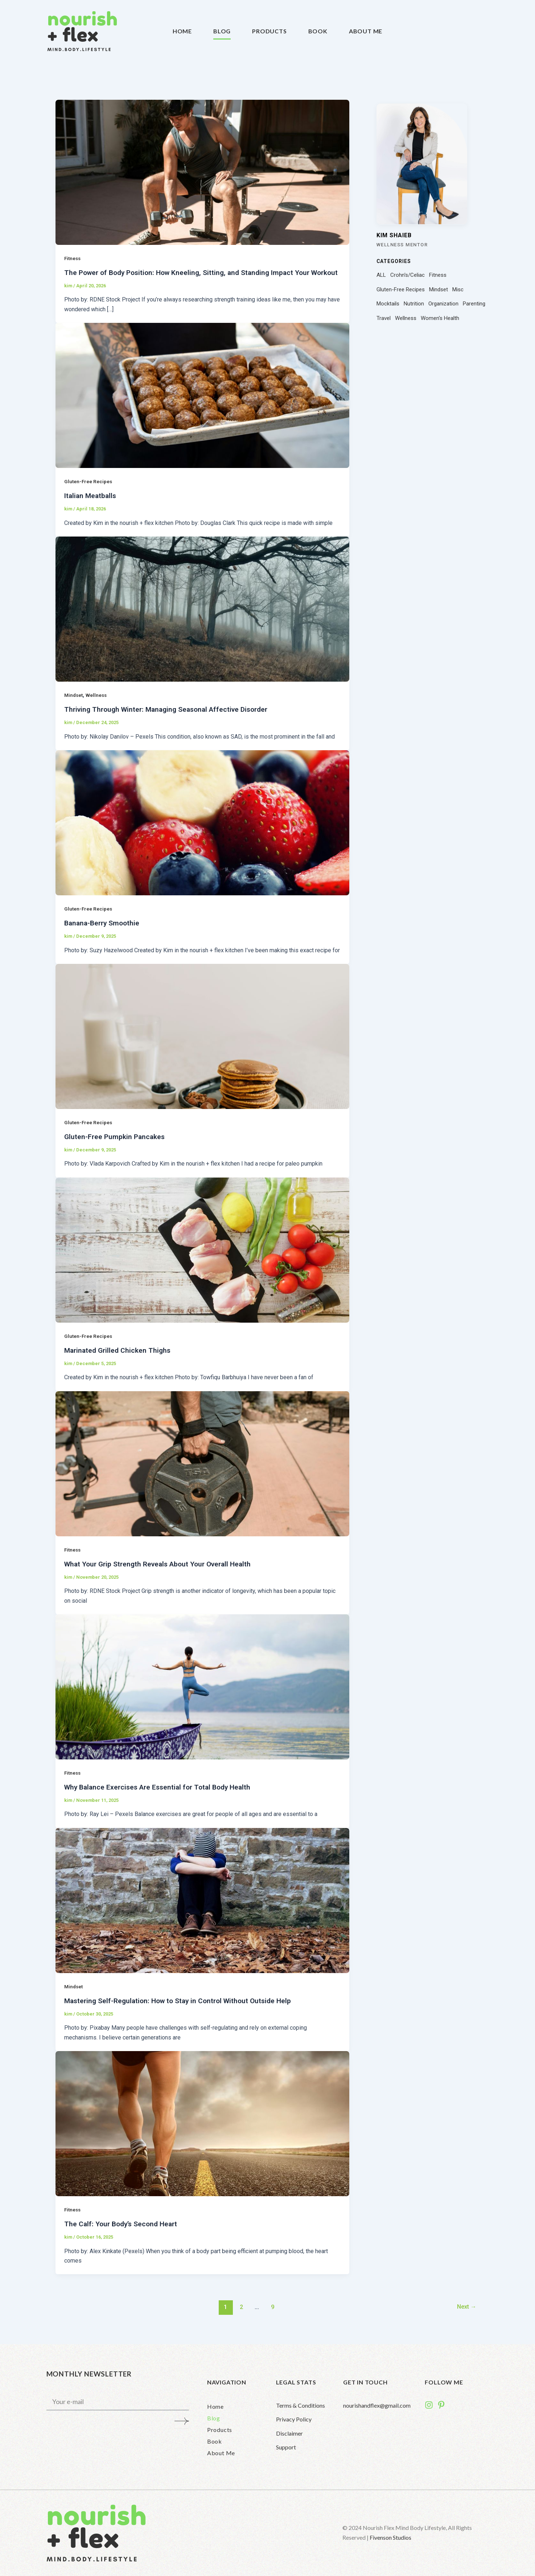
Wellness (97, 704)
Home (182, 31)
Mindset (74, 704)
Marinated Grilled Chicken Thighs (119, 1358)
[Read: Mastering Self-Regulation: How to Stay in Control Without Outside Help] (202, 1906)
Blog (222, 31)
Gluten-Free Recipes (88, 490)
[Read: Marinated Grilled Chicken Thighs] (202, 1257)
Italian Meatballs (91, 505)
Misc (458, 289)
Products (269, 31)
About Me (365, 31)
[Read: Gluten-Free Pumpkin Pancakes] (202, 1044)
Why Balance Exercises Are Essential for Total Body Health (161, 1794)
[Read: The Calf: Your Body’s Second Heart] (202, 2130)
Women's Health (440, 318)
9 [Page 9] (271, 2313)
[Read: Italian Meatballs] (202, 404)
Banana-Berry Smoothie (103, 931)
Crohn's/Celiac (407, 275)
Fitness (73, 258)
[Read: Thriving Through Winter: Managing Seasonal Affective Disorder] (202, 617)
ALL (381, 275)
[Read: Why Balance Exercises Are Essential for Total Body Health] (202, 1693)
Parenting (474, 303)
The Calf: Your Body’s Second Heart (123, 2230)
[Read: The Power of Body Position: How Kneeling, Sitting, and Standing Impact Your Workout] (202, 171)
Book (318, 31)
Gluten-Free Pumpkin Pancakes (115, 1145)
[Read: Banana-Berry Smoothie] (202, 830)
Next (465, 2313)
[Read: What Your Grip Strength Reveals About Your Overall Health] (202, 1470)
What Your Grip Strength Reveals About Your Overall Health (162, 1571)
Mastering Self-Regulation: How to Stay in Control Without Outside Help (182, 2007)
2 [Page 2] (240, 2313)
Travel (383, 318)
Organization (443, 303)
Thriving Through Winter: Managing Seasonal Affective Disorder (171, 718)
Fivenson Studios (390, 2537)
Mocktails (387, 303)
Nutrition (414, 303)
